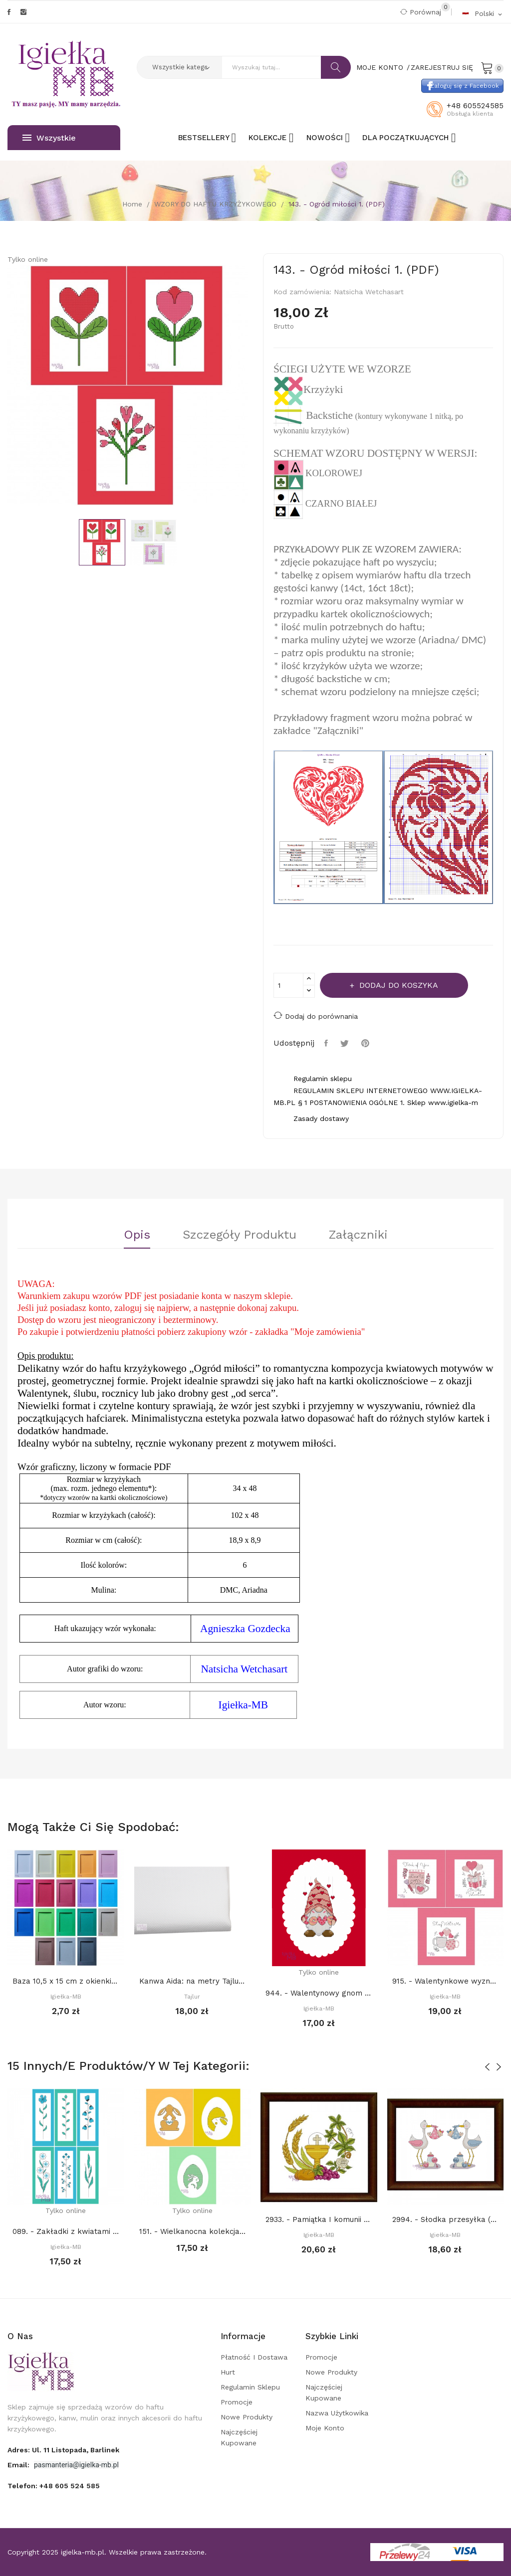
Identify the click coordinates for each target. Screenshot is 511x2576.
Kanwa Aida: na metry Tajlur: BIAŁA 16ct (192, 1981)
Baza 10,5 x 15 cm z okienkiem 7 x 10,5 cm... (65, 1981)
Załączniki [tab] (358, 1235)
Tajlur (192, 1997)
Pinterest (366, 1043)
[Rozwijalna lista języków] (483, 13)
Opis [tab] (137, 1235)
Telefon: (53, 2486)
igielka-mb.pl (82, 2552)
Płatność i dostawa (254, 2357)
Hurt (228, 2372)
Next (255, 387)
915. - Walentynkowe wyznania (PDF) (445, 1981)
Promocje (237, 2402)
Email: (19, 2465)
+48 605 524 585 (69, 2486)
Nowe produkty (246, 2417)
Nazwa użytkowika (336, 2413)
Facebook (8, 11)
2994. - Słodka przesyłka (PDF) (445, 2219)
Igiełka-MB (65, 1997)
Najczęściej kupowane (239, 2437)
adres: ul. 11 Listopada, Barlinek (63, 2450)
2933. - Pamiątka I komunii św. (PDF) (318, 2219)
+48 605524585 (475, 105)
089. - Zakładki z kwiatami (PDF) (65, 2231)
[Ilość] (288, 985)
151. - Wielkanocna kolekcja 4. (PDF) (192, 2231)
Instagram (23, 11)
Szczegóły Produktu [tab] (239, 1235)
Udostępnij (327, 1043)
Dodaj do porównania (315, 1015)
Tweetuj (345, 1043)
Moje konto (324, 2428)
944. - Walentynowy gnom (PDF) (318, 1993)
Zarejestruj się (442, 67)
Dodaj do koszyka (397, 985)
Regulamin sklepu (250, 2387)
